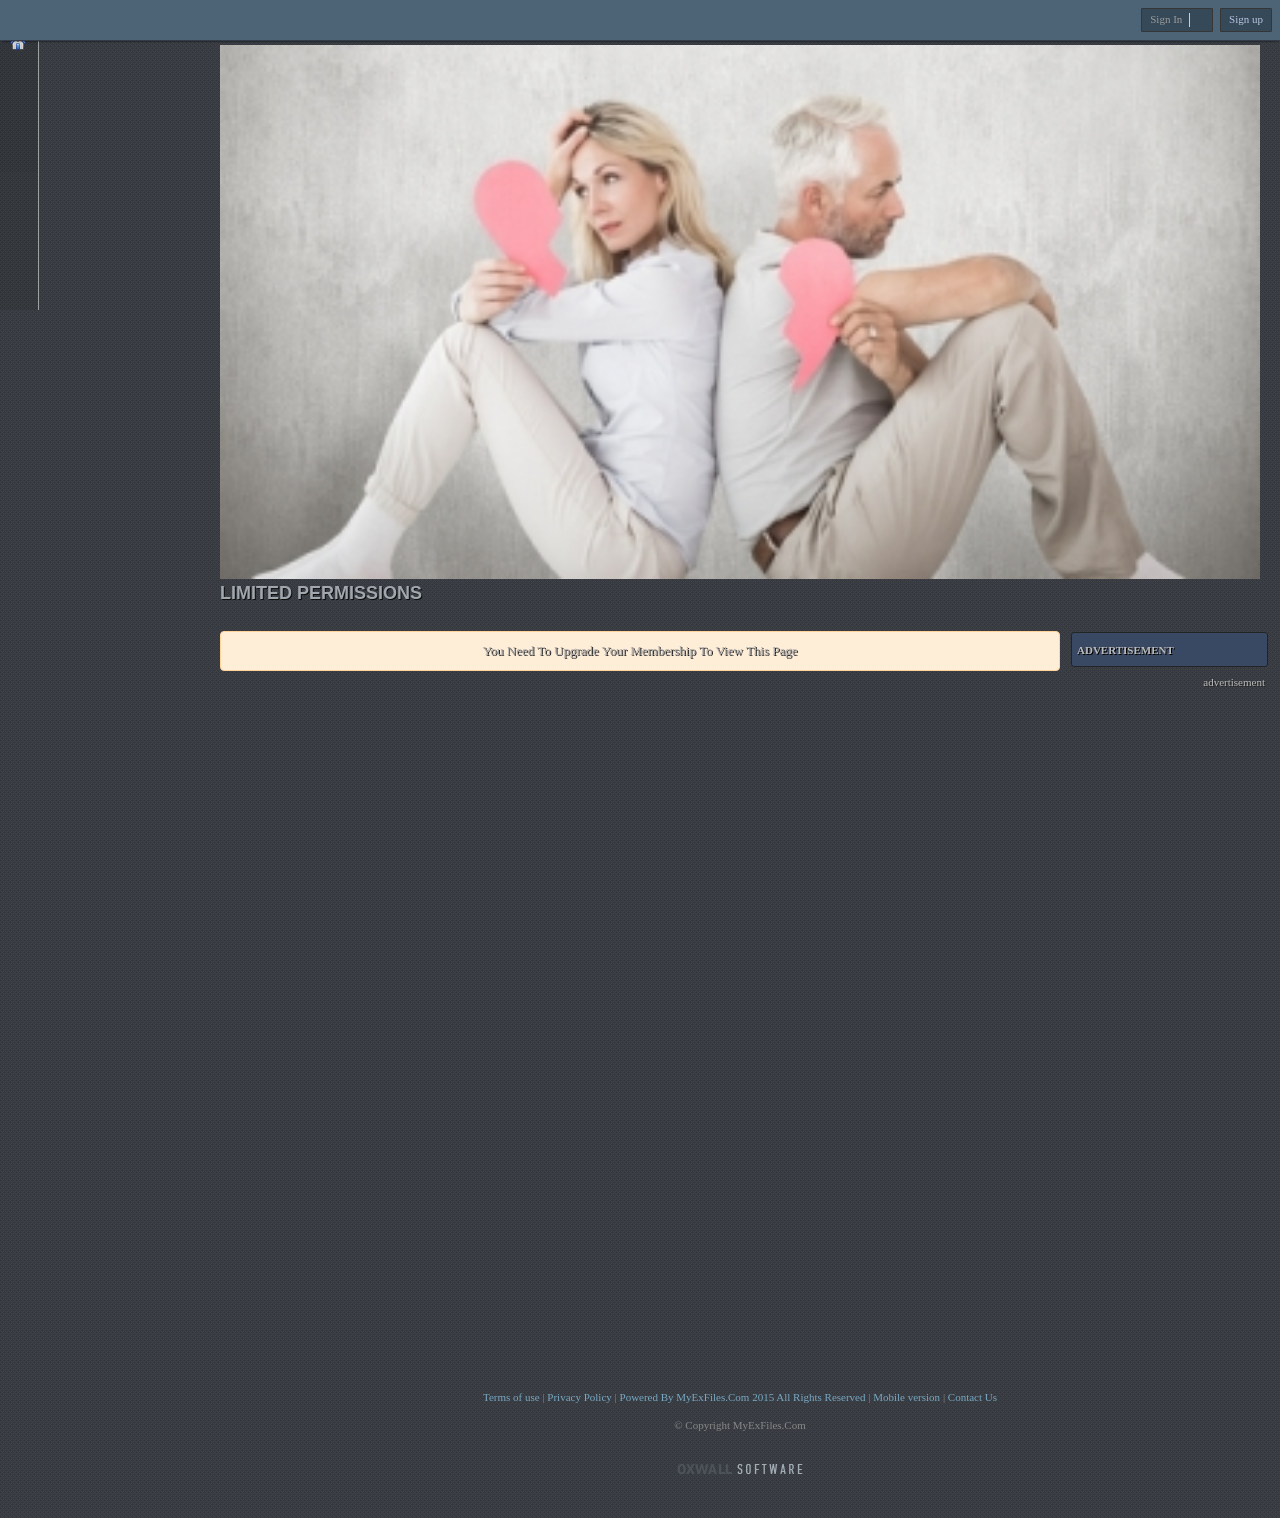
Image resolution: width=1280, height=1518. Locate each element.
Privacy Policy (579, 1397)
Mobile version (906, 1397)
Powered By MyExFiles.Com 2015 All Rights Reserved (743, 1397)
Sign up (1246, 19)
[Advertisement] (1175, 987)
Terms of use (511, 1397)
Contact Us (972, 1397)
